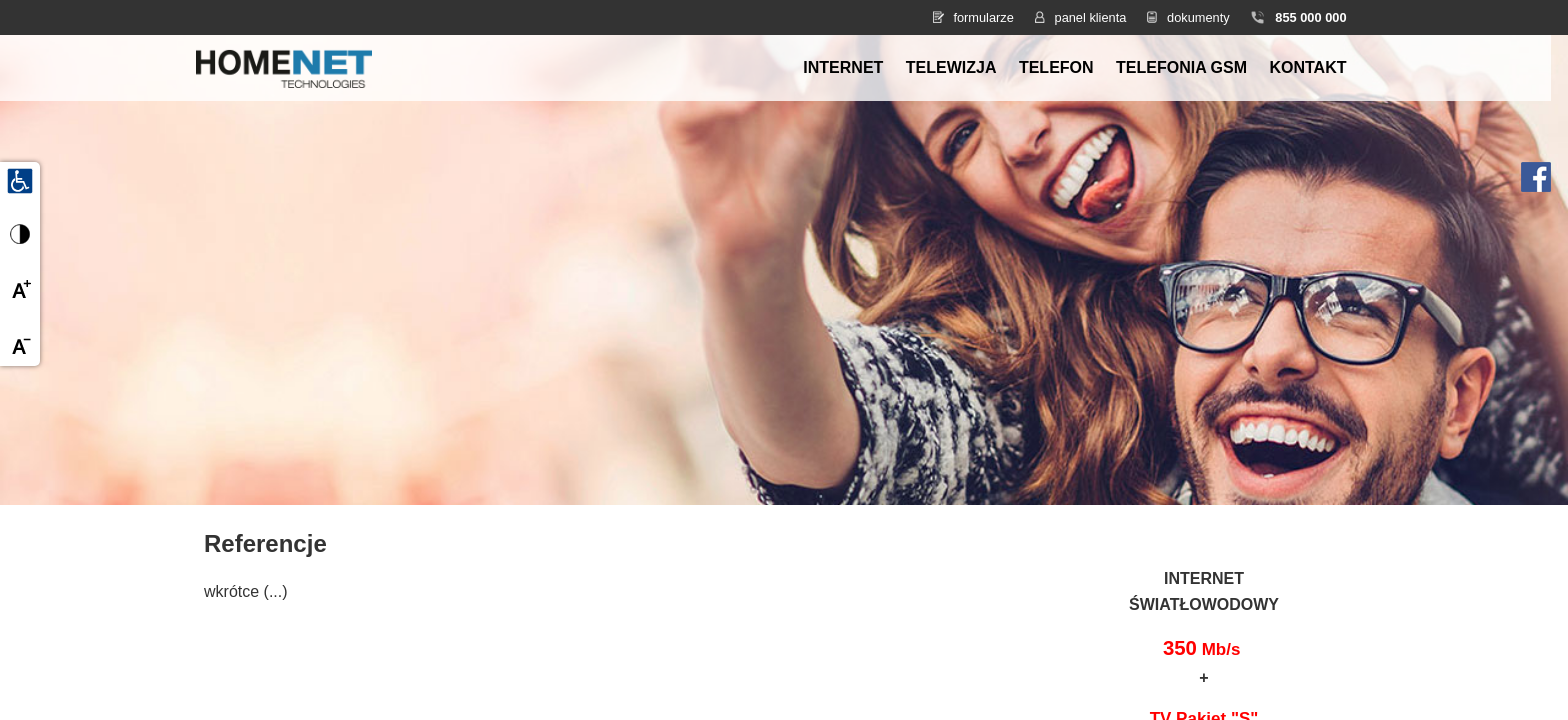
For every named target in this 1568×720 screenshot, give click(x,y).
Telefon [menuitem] (1056, 67)
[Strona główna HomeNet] (284, 66)
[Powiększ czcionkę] (20, 290)
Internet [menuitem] (843, 67)
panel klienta (1091, 17)
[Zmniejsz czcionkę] (20, 346)
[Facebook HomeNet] (1536, 175)
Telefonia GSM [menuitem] (1181, 67)
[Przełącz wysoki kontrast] (20, 234)
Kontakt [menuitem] (1307, 67)
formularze (983, 17)
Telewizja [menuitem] (951, 67)
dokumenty (1198, 17)
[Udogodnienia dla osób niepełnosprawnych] (20, 180)
